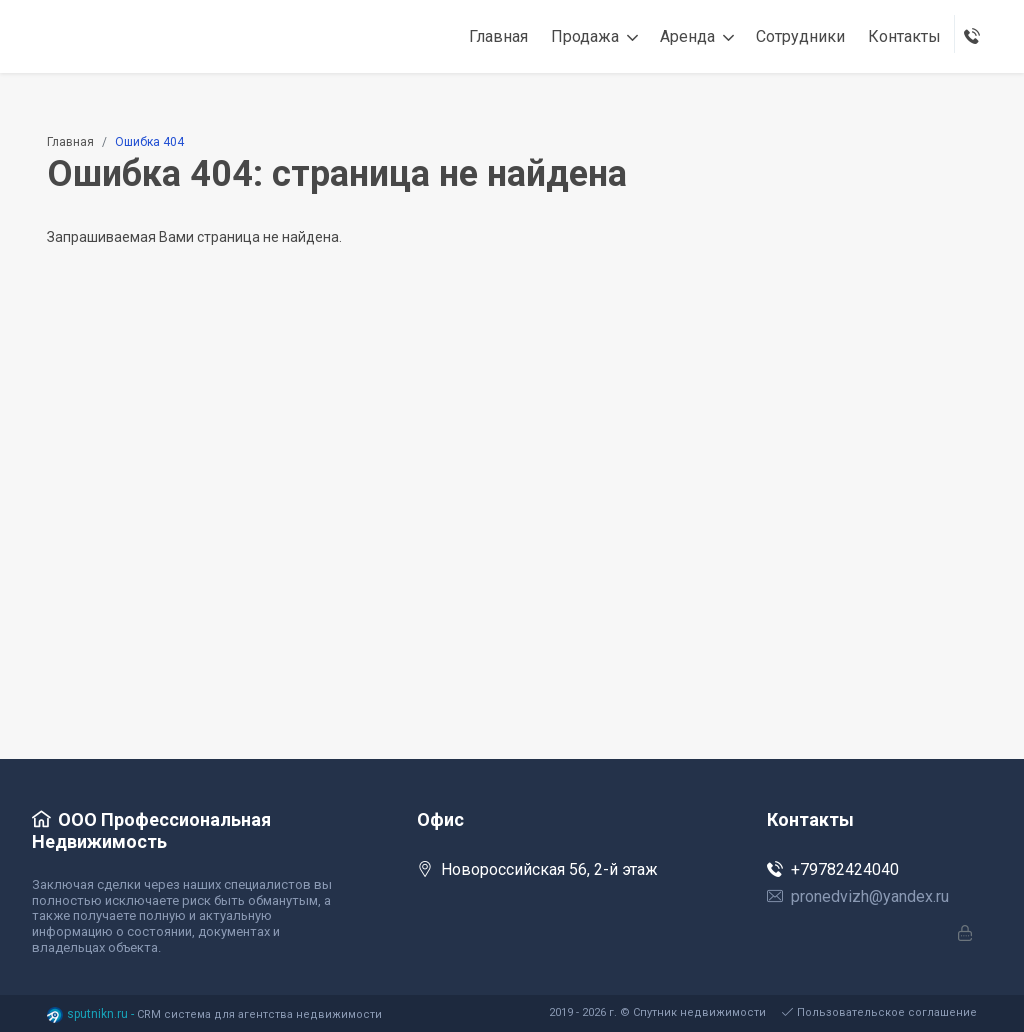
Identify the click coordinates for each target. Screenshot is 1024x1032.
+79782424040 (833, 869)
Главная (70, 142)
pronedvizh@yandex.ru (858, 896)
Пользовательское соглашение (879, 1012)
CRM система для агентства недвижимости (259, 1014)
